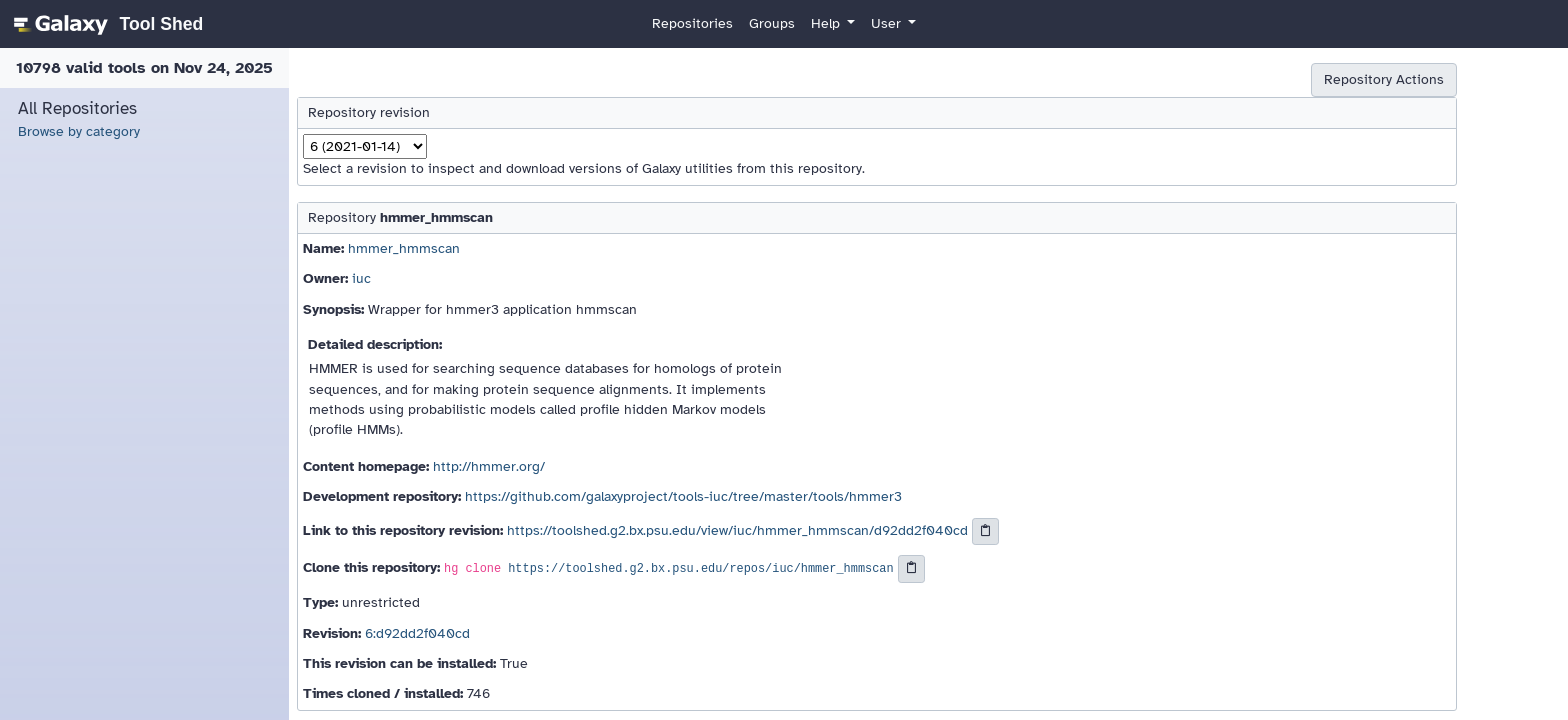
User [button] (888, 23)
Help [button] (827, 23)
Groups (772, 23)
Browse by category (79, 131)
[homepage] (105, 24)
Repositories (692, 23)
